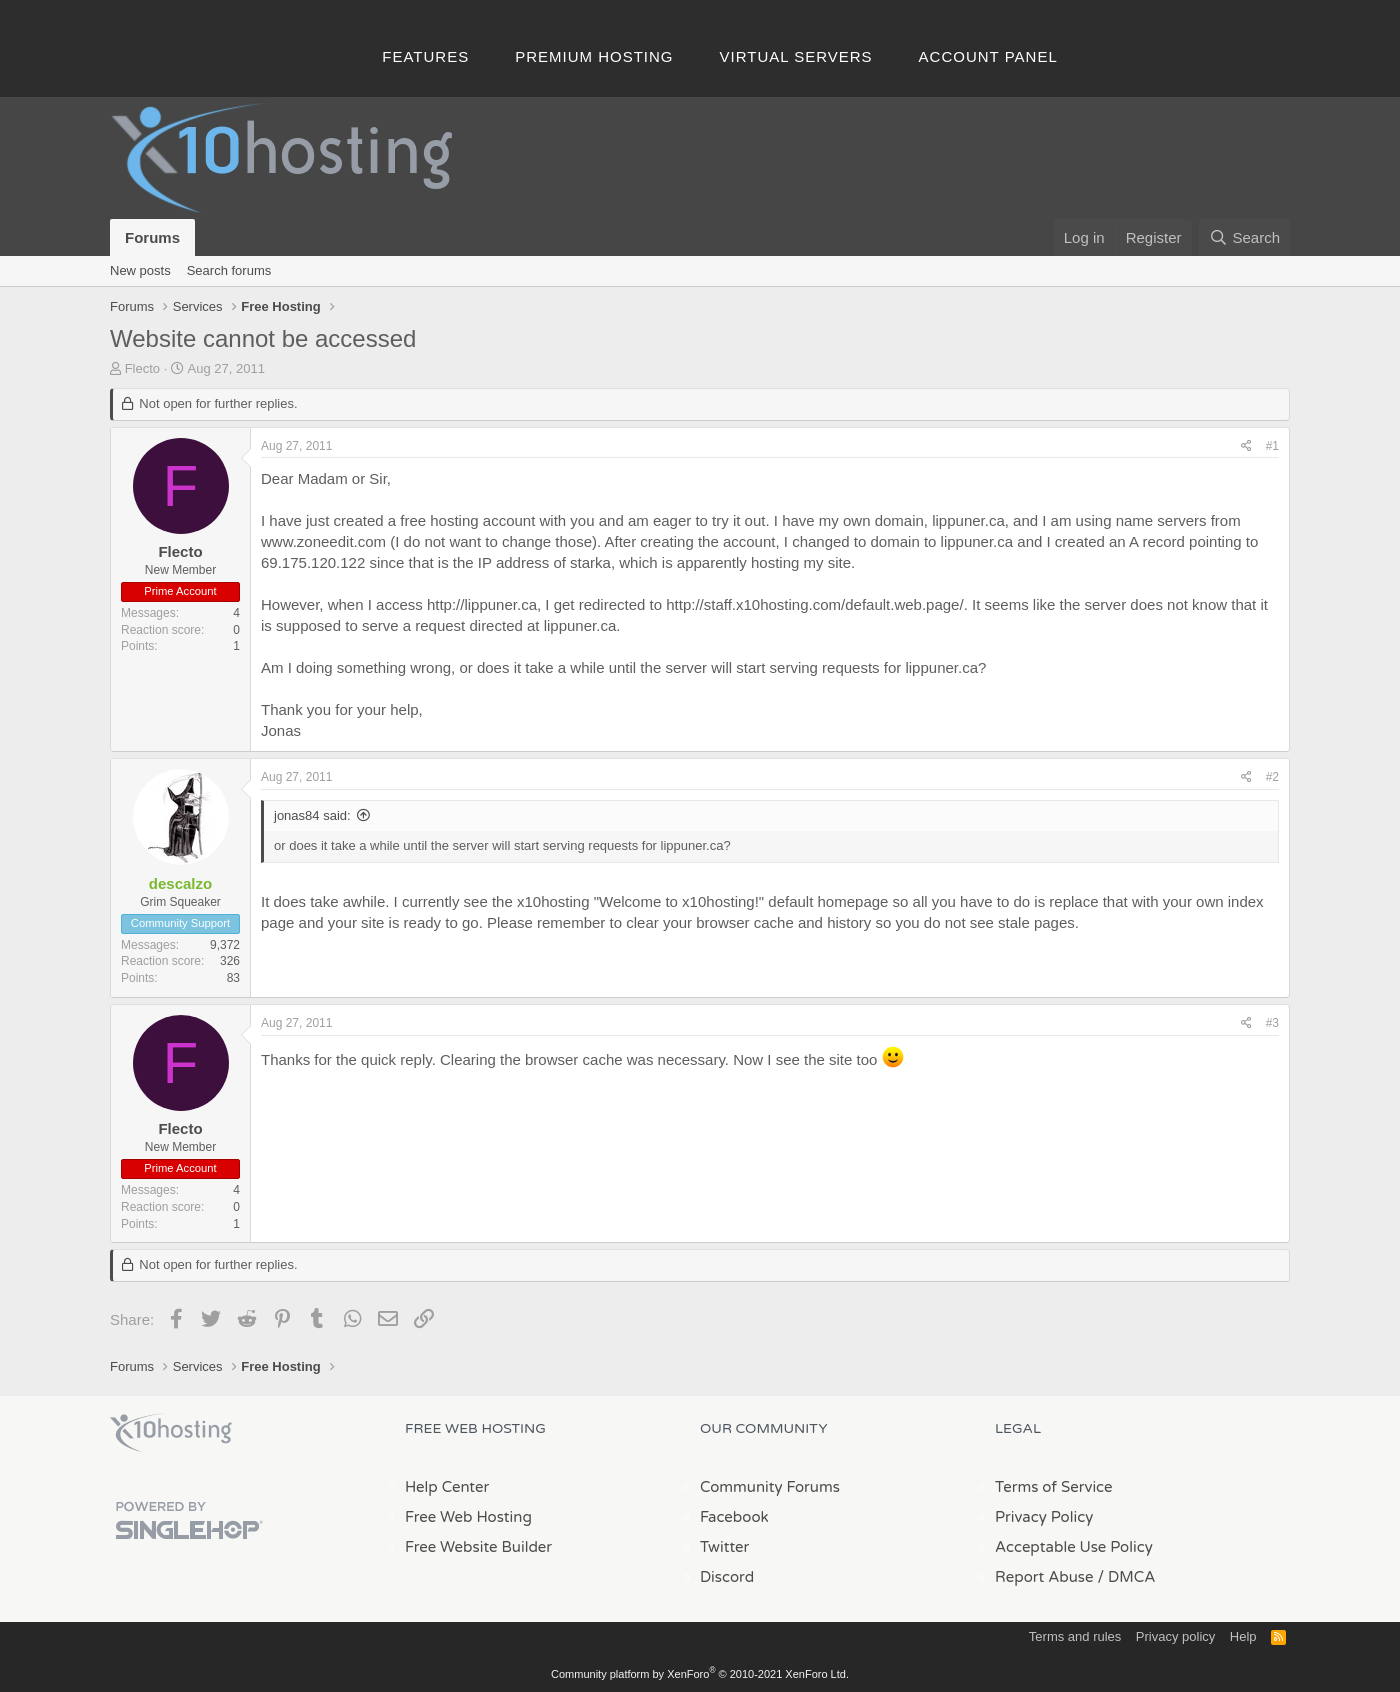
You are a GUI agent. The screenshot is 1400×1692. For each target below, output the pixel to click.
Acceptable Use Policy (1074, 1547)
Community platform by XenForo (700, 1674)
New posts (140, 270)
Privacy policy (1175, 1636)
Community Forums (770, 1487)
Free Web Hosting (468, 1517)
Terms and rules (1075, 1636)
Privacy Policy (1044, 1517)
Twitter (724, 1547)
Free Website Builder (478, 1547)
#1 (1272, 446)
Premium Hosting (594, 56)
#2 (1272, 777)
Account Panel (988, 56)
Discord (727, 1577)
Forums (152, 237)
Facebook (734, 1517)
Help (1243, 1636)
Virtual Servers (796, 56)
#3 (1272, 1023)
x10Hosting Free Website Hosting (171, 1433)
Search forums (229, 270)
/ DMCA (1126, 1577)
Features (425, 56)
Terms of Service (1054, 1487)
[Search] (1244, 237)
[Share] (1246, 446)
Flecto (142, 368)
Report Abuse (1044, 1577)
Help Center (447, 1487)
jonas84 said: (312, 815)
